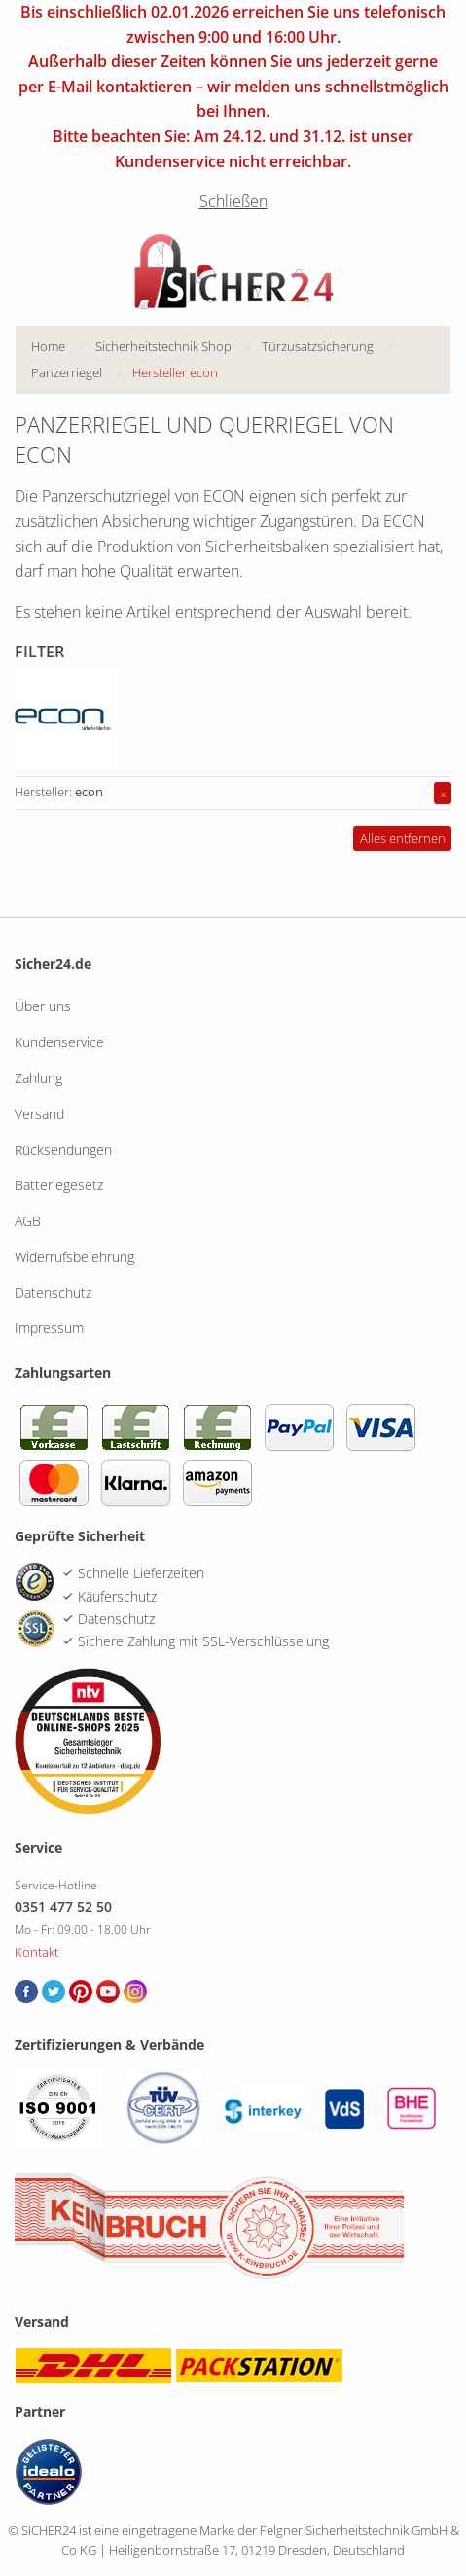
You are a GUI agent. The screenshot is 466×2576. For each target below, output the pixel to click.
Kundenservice (59, 1042)
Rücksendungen (63, 1150)
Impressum (49, 1328)
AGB (28, 1221)
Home (48, 346)
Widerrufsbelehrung (74, 1257)
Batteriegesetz (59, 1185)
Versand (39, 1114)
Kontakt (36, 1951)
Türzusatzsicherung (318, 346)
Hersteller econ (175, 372)
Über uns (43, 1006)
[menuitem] (63, 347)
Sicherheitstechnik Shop (163, 346)
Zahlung (38, 1078)
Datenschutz (53, 1293)
